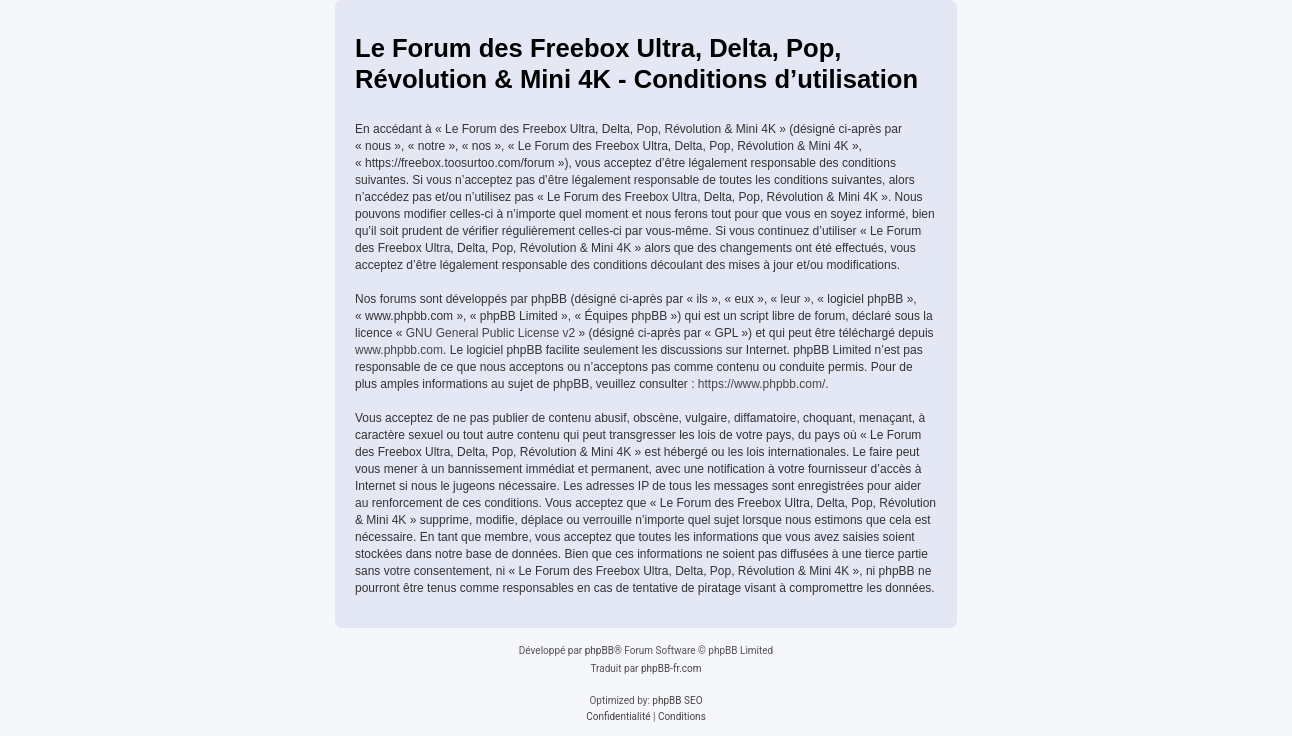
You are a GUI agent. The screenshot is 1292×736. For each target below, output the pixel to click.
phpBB (599, 650)
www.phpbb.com (399, 350)
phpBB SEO (677, 700)
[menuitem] (618, 717)
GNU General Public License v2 (490, 333)
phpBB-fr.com (671, 668)
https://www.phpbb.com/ (761, 384)
